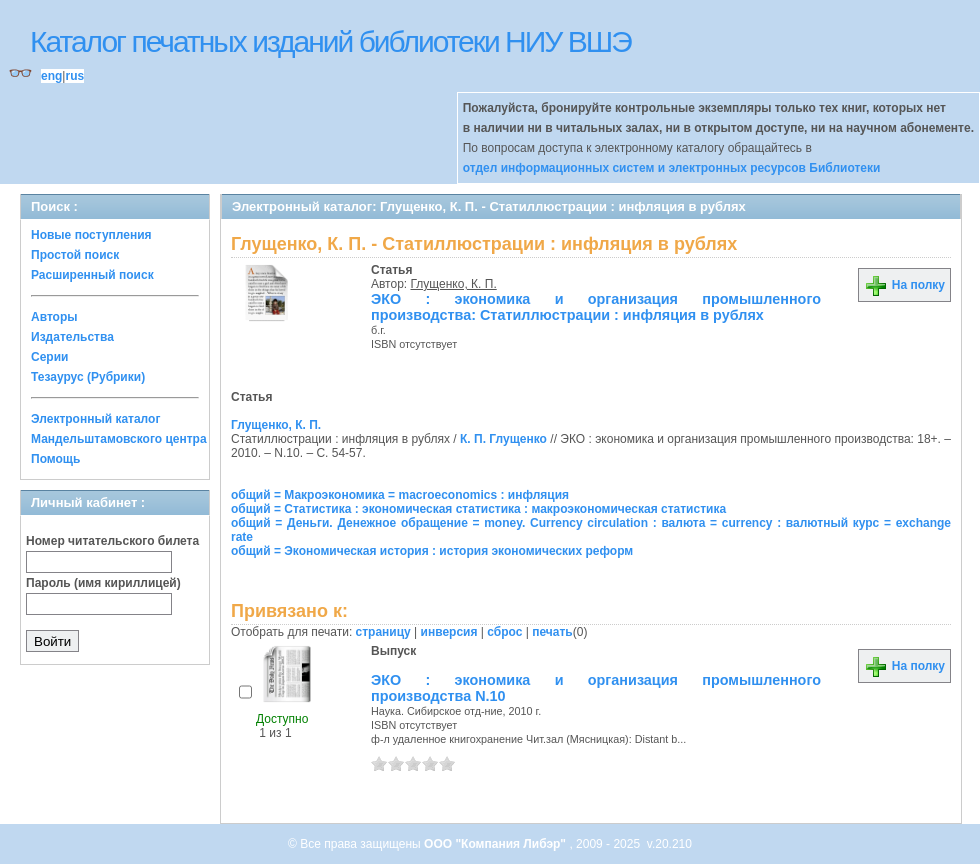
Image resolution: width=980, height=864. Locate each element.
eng (51, 76)
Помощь (55, 459)
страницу (383, 632)
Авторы (54, 317)
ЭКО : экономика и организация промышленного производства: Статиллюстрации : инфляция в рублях (596, 307)
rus (74, 76)
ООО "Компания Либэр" (496, 844)
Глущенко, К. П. (454, 284)
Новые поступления (91, 235)
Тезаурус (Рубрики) (88, 377)
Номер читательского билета (112, 541)
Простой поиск (75, 255)
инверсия (449, 632)
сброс (504, 632)
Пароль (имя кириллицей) (103, 583)
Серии (49, 357)
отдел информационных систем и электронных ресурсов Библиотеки (672, 168)
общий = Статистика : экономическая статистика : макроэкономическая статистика (478, 509)
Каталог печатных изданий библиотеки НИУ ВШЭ (330, 41)
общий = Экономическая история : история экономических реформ (432, 551)
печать (552, 632)
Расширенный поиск (92, 275)
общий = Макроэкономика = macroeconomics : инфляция (400, 495)
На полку (904, 285)
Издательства (72, 337)
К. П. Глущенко (503, 439)
